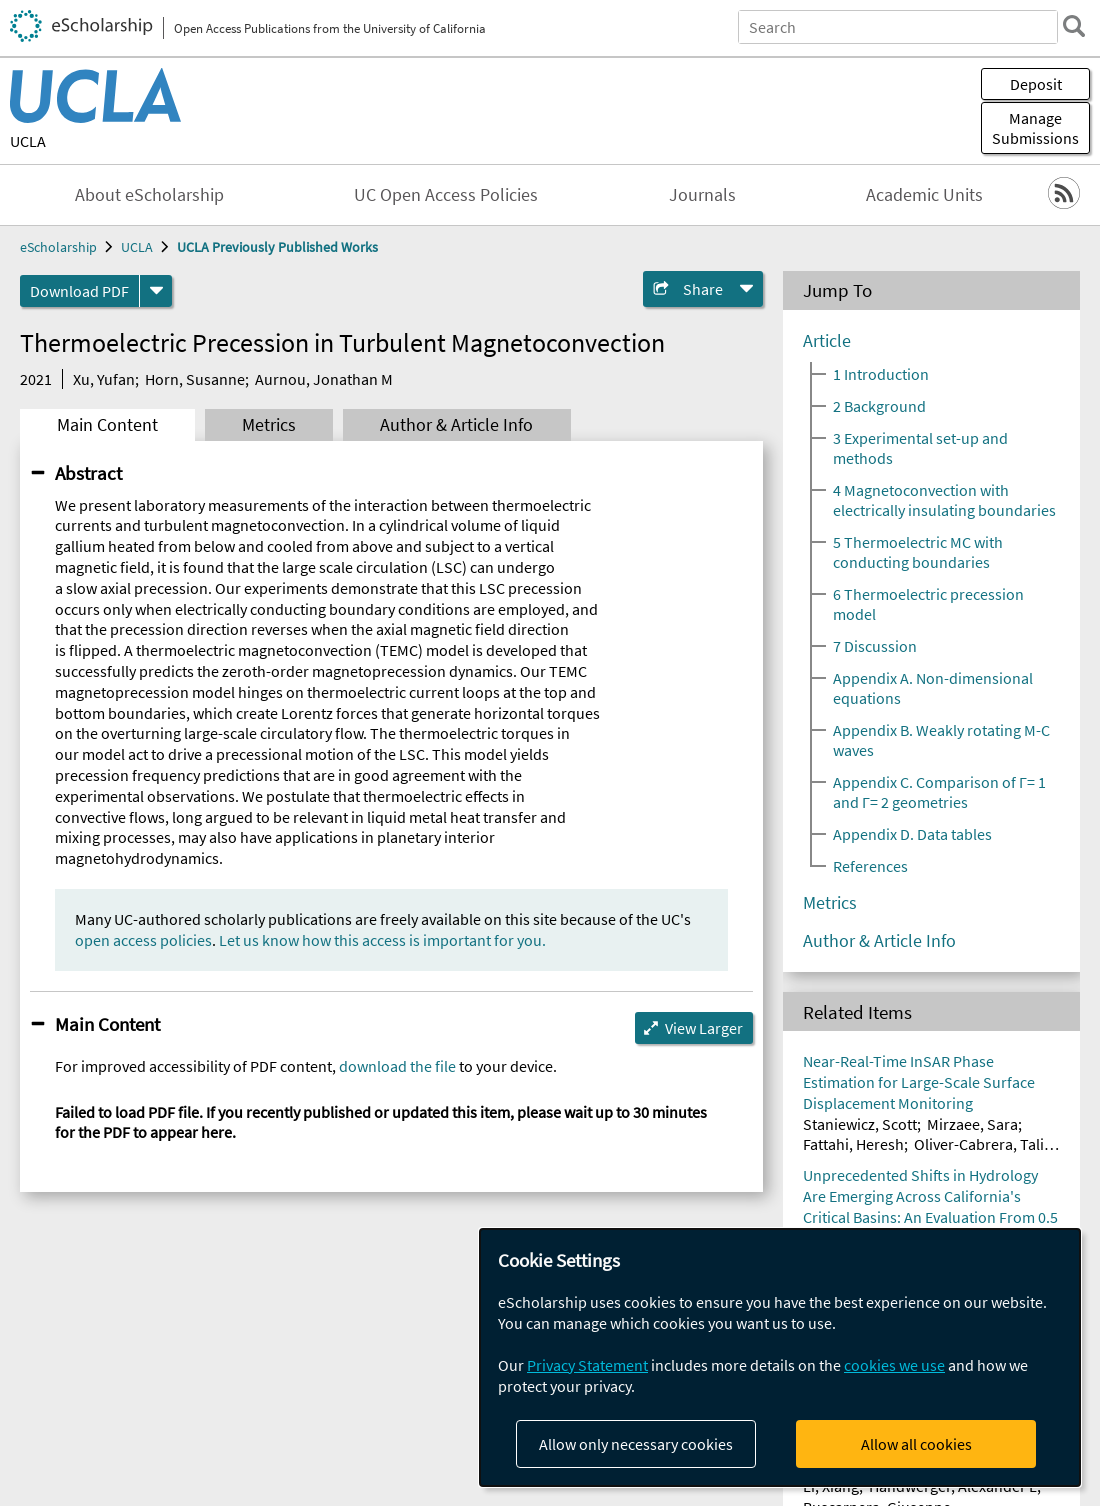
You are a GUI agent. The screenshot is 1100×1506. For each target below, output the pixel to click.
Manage (1035, 128)
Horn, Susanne (195, 379)
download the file (397, 1066)
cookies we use (894, 1365)
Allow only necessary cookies (636, 1444)
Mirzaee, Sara (972, 1124)
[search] (1074, 26)
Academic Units (924, 195)
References (870, 866)
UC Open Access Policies (446, 195)
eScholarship (58, 247)
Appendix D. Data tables (912, 834)
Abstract (88, 473)
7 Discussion (875, 646)
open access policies (143, 940)
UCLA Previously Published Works (277, 247)
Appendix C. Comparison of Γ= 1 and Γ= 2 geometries (939, 792)
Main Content (107, 425)
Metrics (269, 425)
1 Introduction (881, 374)
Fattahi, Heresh (853, 1144)
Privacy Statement (587, 1365)
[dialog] (780, 1357)
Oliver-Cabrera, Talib (983, 1144)
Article (827, 341)
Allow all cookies (916, 1444)
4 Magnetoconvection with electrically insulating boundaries (944, 500)
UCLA (28, 141)
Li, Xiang (831, 1486)
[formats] (156, 291)
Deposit (1036, 84)
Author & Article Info (456, 425)
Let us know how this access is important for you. (382, 940)
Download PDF (79, 291)
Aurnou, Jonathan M (324, 379)
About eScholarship (149, 195)
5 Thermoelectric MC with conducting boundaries (918, 552)
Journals (702, 195)
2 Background (879, 406)
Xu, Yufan (104, 379)
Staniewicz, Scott (860, 1124)
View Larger (704, 1028)
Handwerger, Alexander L (953, 1486)
